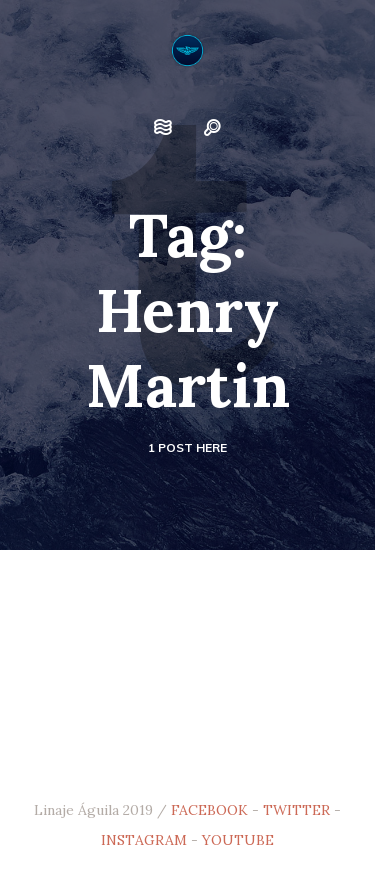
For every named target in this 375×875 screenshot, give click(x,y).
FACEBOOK (209, 810)
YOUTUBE (238, 840)
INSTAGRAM (144, 840)
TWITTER (296, 810)
